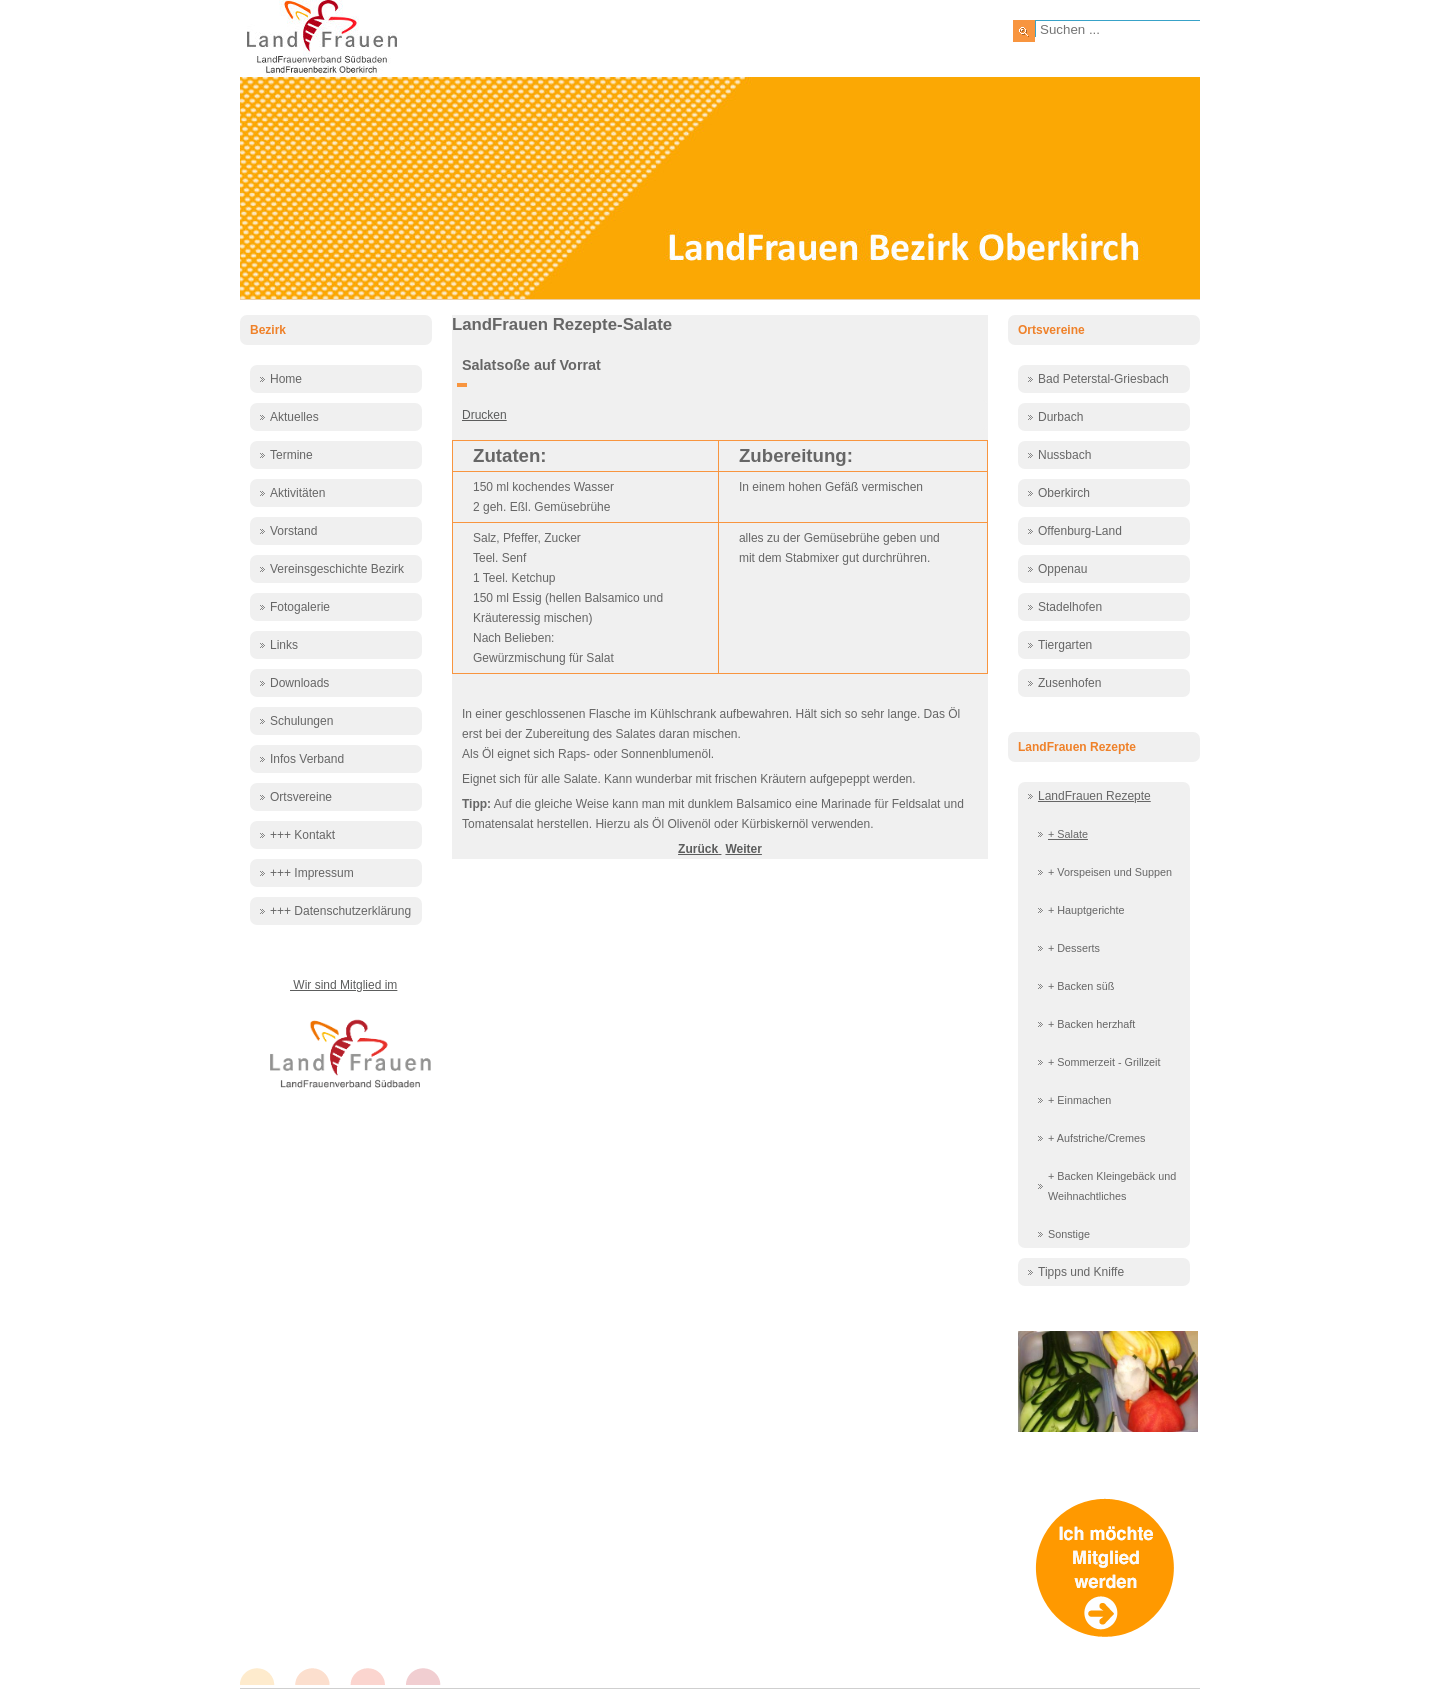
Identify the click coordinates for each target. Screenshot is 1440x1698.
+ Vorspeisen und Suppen (1110, 872)
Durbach (1060, 417)
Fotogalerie (300, 607)
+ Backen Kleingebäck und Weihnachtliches (1112, 1186)
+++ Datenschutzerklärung (340, 911)
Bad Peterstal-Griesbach (1103, 379)
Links (284, 645)
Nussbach (1064, 455)
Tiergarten (1065, 645)
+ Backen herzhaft (1091, 1024)
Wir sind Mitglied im (343, 985)
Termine (291, 455)
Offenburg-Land (1080, 531)
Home (286, 379)
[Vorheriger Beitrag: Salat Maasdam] (699, 849)
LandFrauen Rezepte (1094, 796)
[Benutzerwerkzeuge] (462, 385)
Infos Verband (307, 759)
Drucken (484, 415)
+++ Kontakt (302, 835)
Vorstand (293, 531)
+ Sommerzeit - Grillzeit (1104, 1062)
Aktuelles (294, 417)
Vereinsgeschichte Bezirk (337, 569)
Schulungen (301, 721)
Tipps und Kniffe (1081, 1272)
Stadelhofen (1070, 607)
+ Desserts (1074, 948)
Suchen (1024, 31)
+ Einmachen (1079, 1100)
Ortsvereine (301, 797)
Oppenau (1062, 569)
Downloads (299, 683)
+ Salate (1068, 834)
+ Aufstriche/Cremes (1097, 1138)
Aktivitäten (297, 493)
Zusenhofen (1069, 683)
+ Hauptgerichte (1086, 910)
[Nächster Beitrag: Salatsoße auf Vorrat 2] (743, 849)
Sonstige (1069, 1234)
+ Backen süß (1081, 986)
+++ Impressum (312, 873)
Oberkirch (1064, 493)
